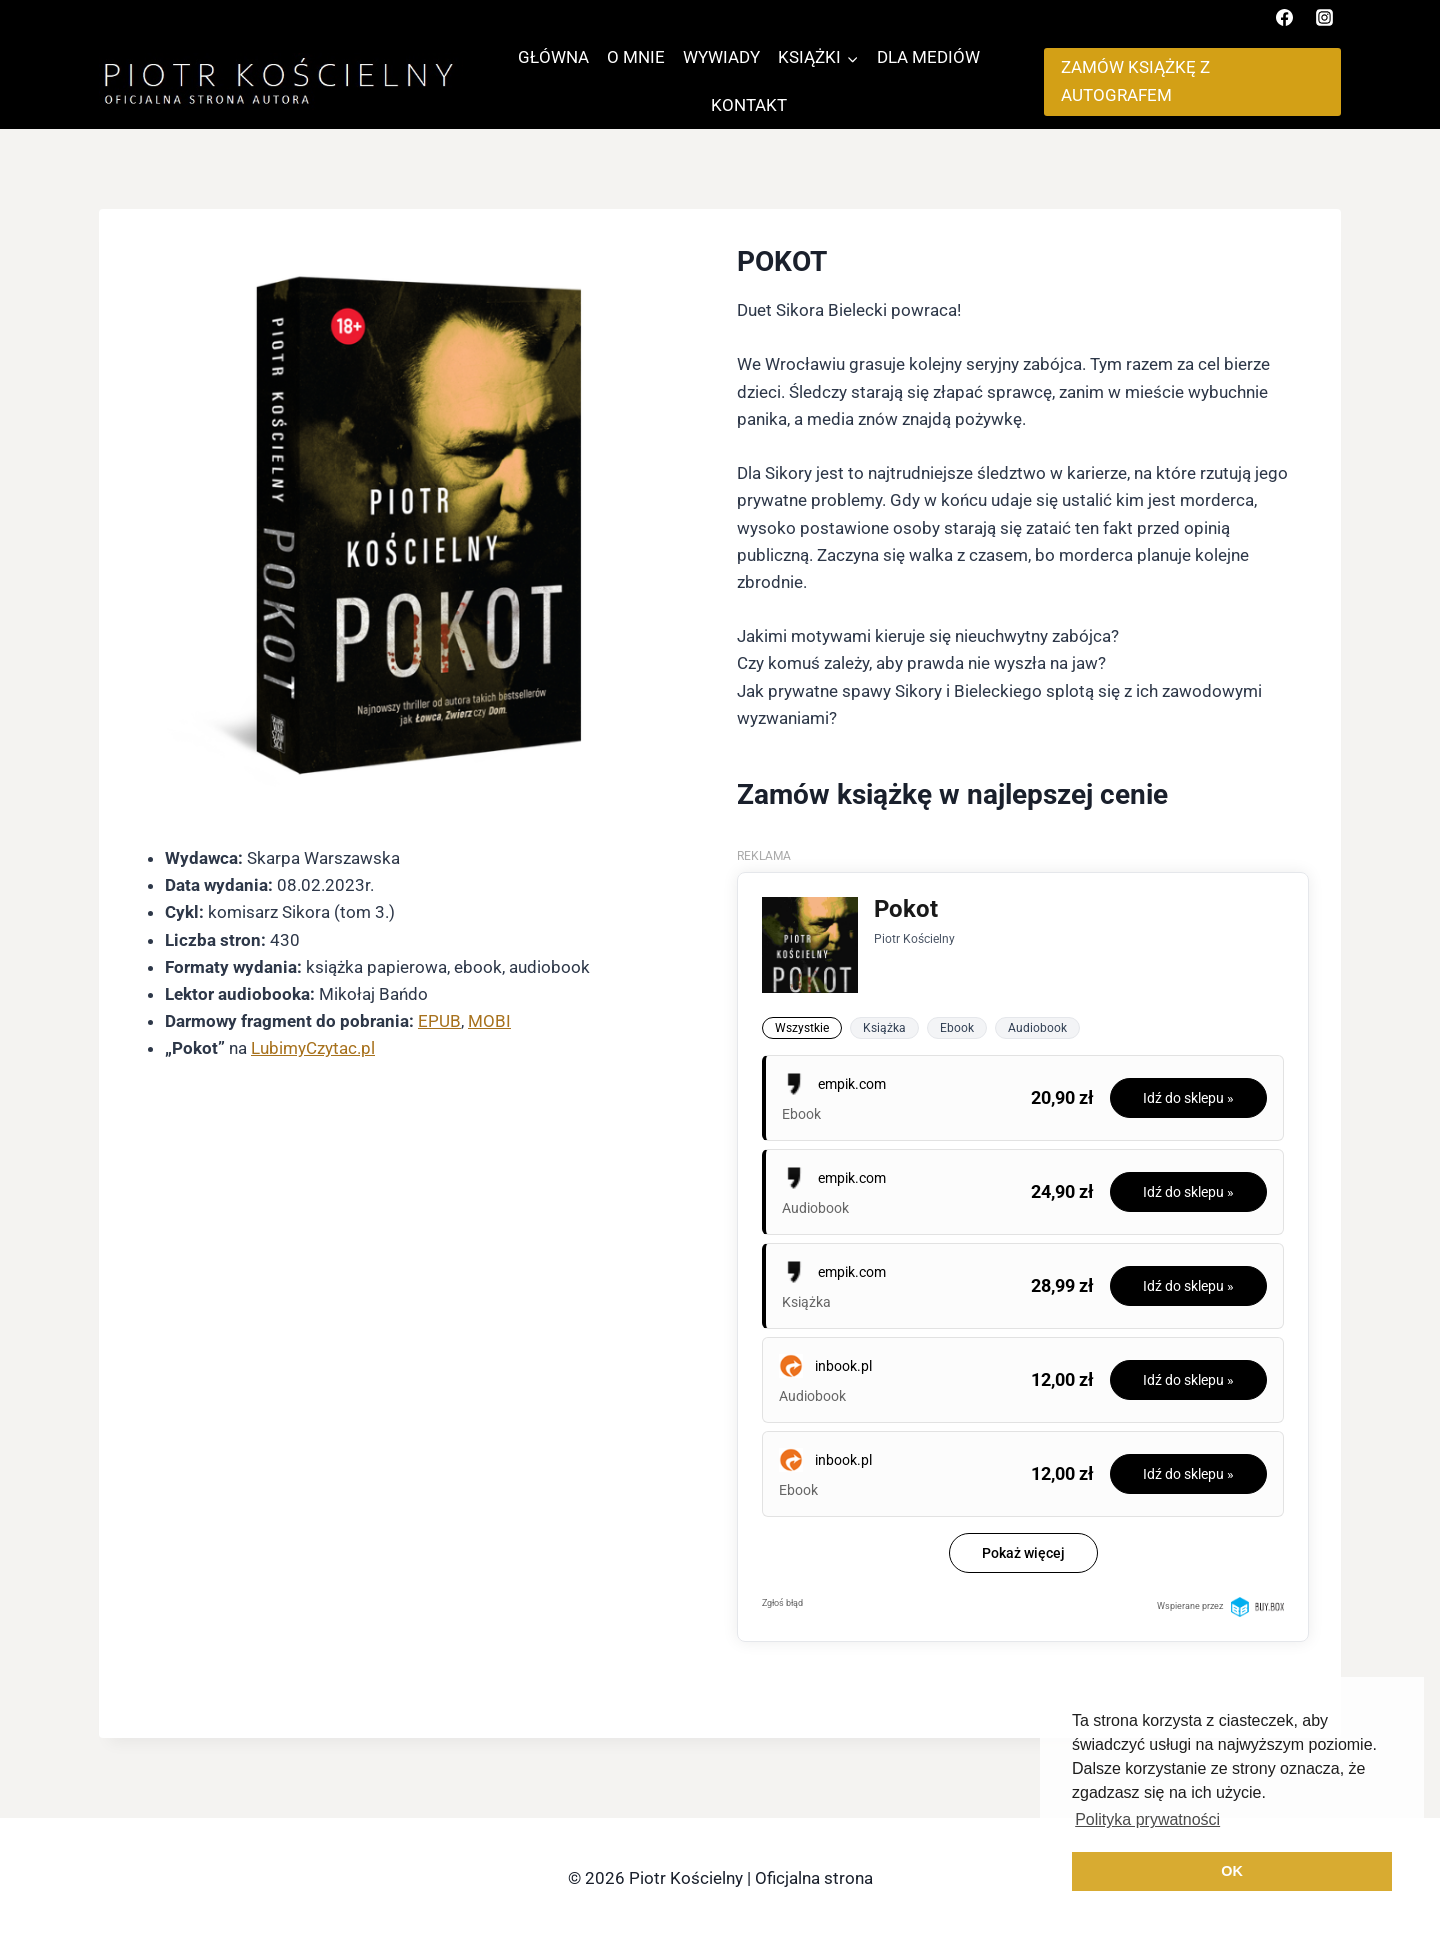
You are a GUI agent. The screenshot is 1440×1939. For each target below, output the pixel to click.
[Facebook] (1285, 17)
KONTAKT (749, 105)
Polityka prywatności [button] (1147, 1819)
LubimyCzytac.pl (313, 1048)
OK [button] (1232, 1871)
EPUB (439, 1021)
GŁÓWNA (553, 57)
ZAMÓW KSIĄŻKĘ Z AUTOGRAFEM (1135, 80)
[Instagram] (1324, 17)
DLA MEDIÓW (928, 57)
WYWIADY (721, 57)
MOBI (489, 1021)
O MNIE (636, 57)
